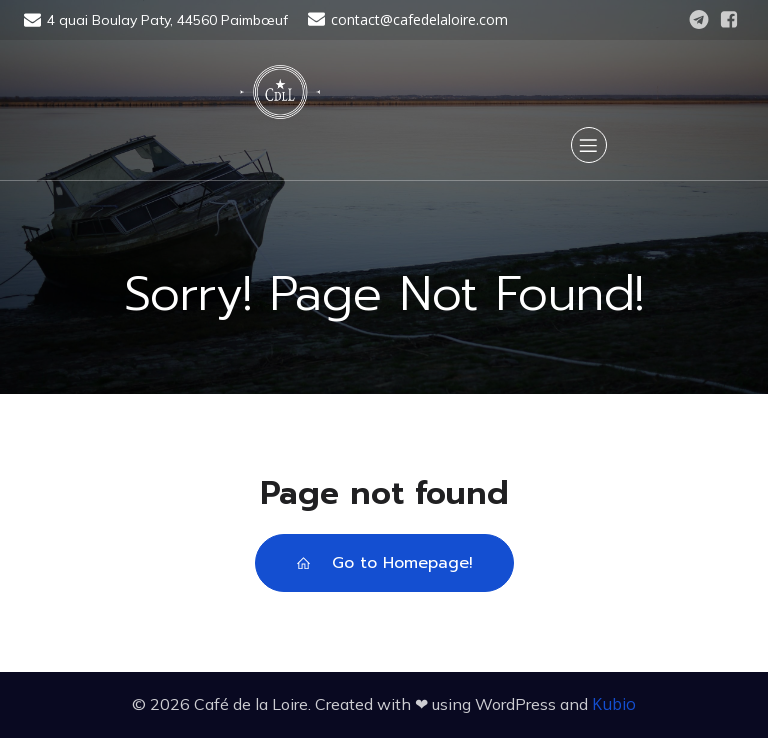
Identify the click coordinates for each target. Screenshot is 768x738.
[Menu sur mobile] (589, 145)
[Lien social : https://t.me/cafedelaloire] (699, 20)
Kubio (614, 704)
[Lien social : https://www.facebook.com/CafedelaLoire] (729, 20)
